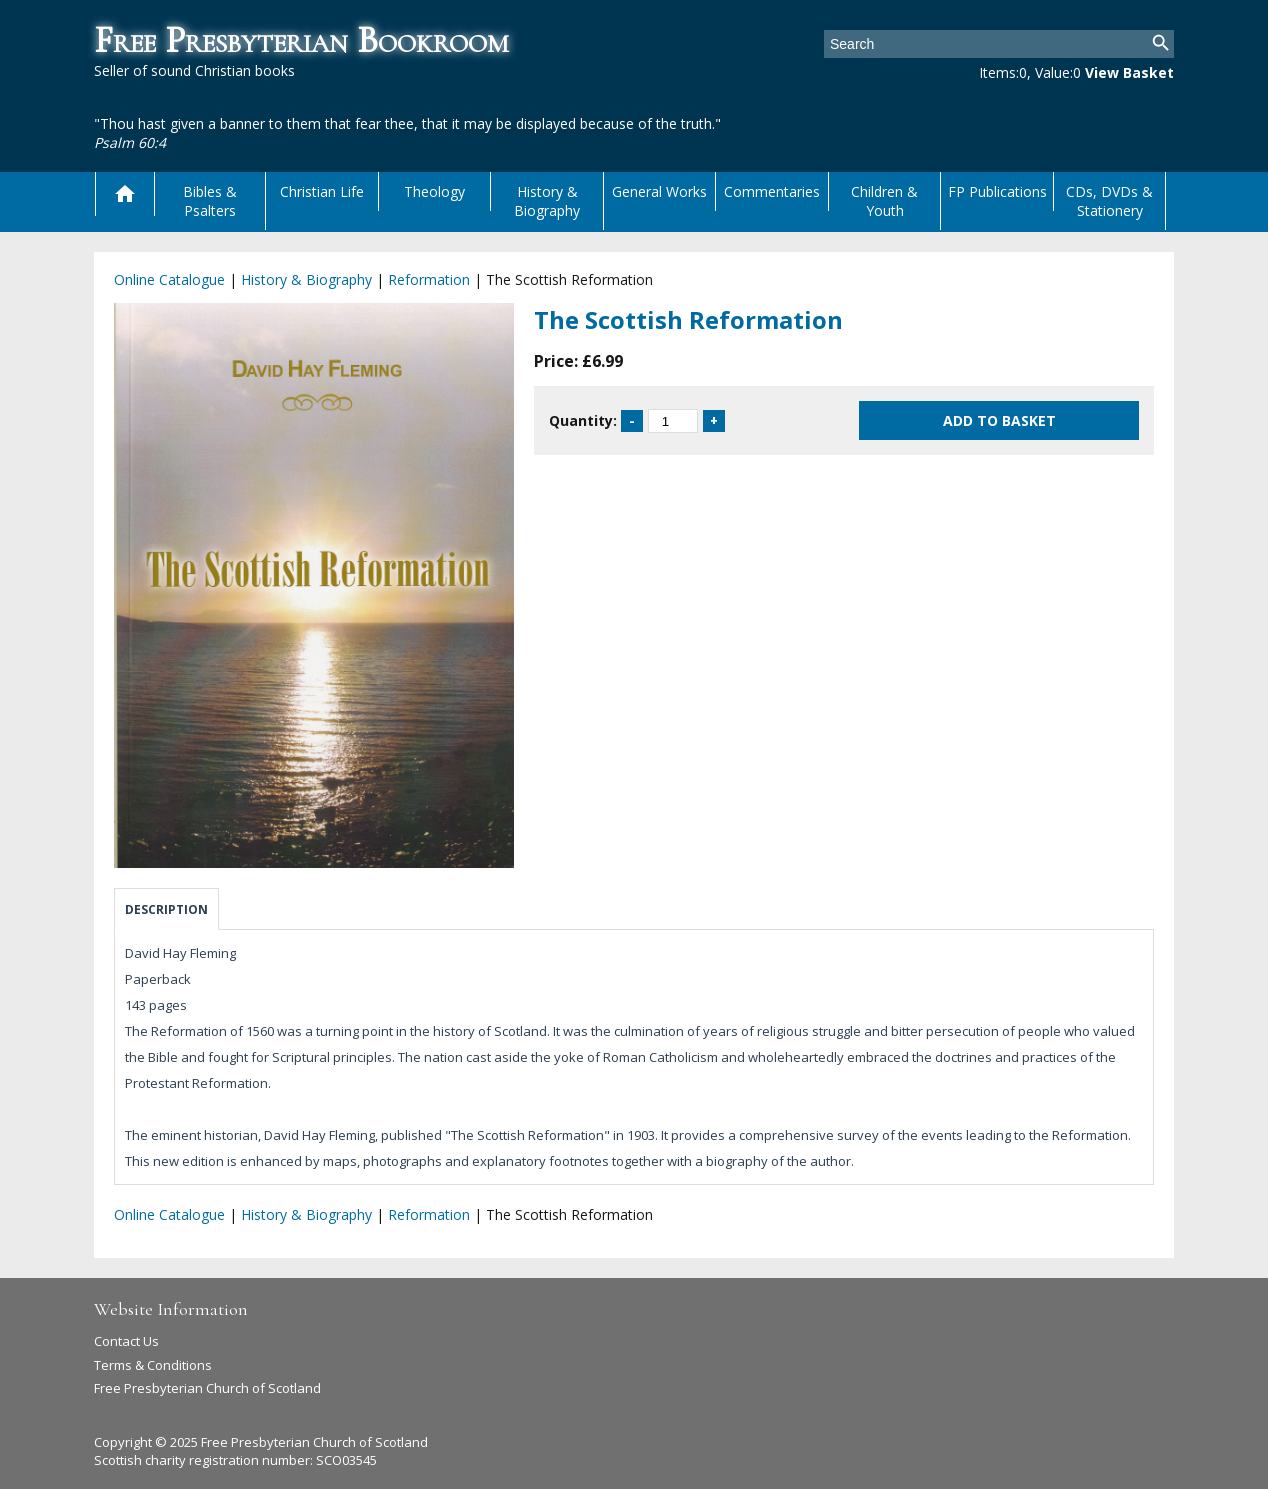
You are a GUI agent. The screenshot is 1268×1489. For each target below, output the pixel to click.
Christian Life (322, 191)
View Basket (1129, 72)
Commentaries (772, 191)
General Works (659, 191)
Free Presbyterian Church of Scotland (207, 1388)
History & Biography (547, 201)
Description (166, 909)
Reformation (429, 279)
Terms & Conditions (153, 1365)
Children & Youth (884, 201)
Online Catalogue (169, 279)
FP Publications (997, 191)
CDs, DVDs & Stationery (1109, 201)
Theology (434, 191)
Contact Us (126, 1341)
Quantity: (583, 420)
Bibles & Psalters (210, 201)
